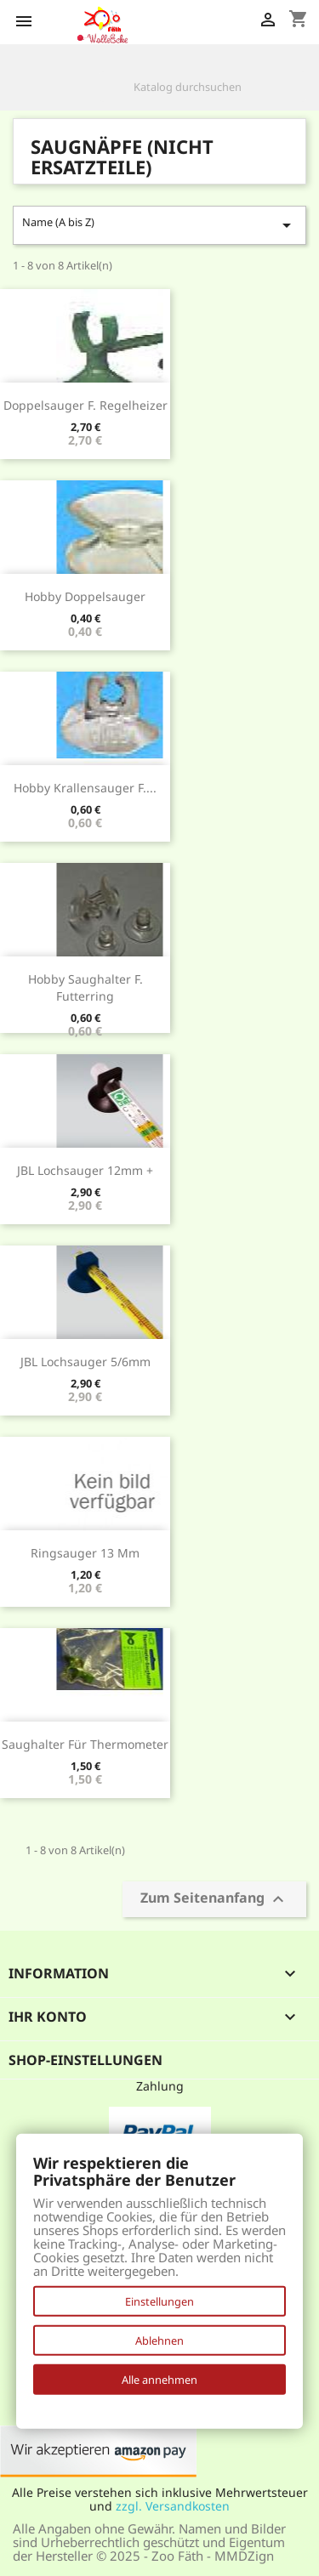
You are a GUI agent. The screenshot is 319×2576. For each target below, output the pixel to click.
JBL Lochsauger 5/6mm (85, 1361)
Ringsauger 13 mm (85, 1553)
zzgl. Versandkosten (173, 2506)
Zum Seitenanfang (214, 1898)
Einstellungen (159, 2301)
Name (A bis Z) (159, 224)
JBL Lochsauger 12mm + (85, 1170)
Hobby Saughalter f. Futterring (85, 987)
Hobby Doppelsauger (85, 596)
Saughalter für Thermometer (85, 1744)
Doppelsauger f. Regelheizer (85, 405)
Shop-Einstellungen (85, 2060)
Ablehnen (159, 2340)
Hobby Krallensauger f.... (85, 788)
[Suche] (203, 86)
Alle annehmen (159, 2379)
